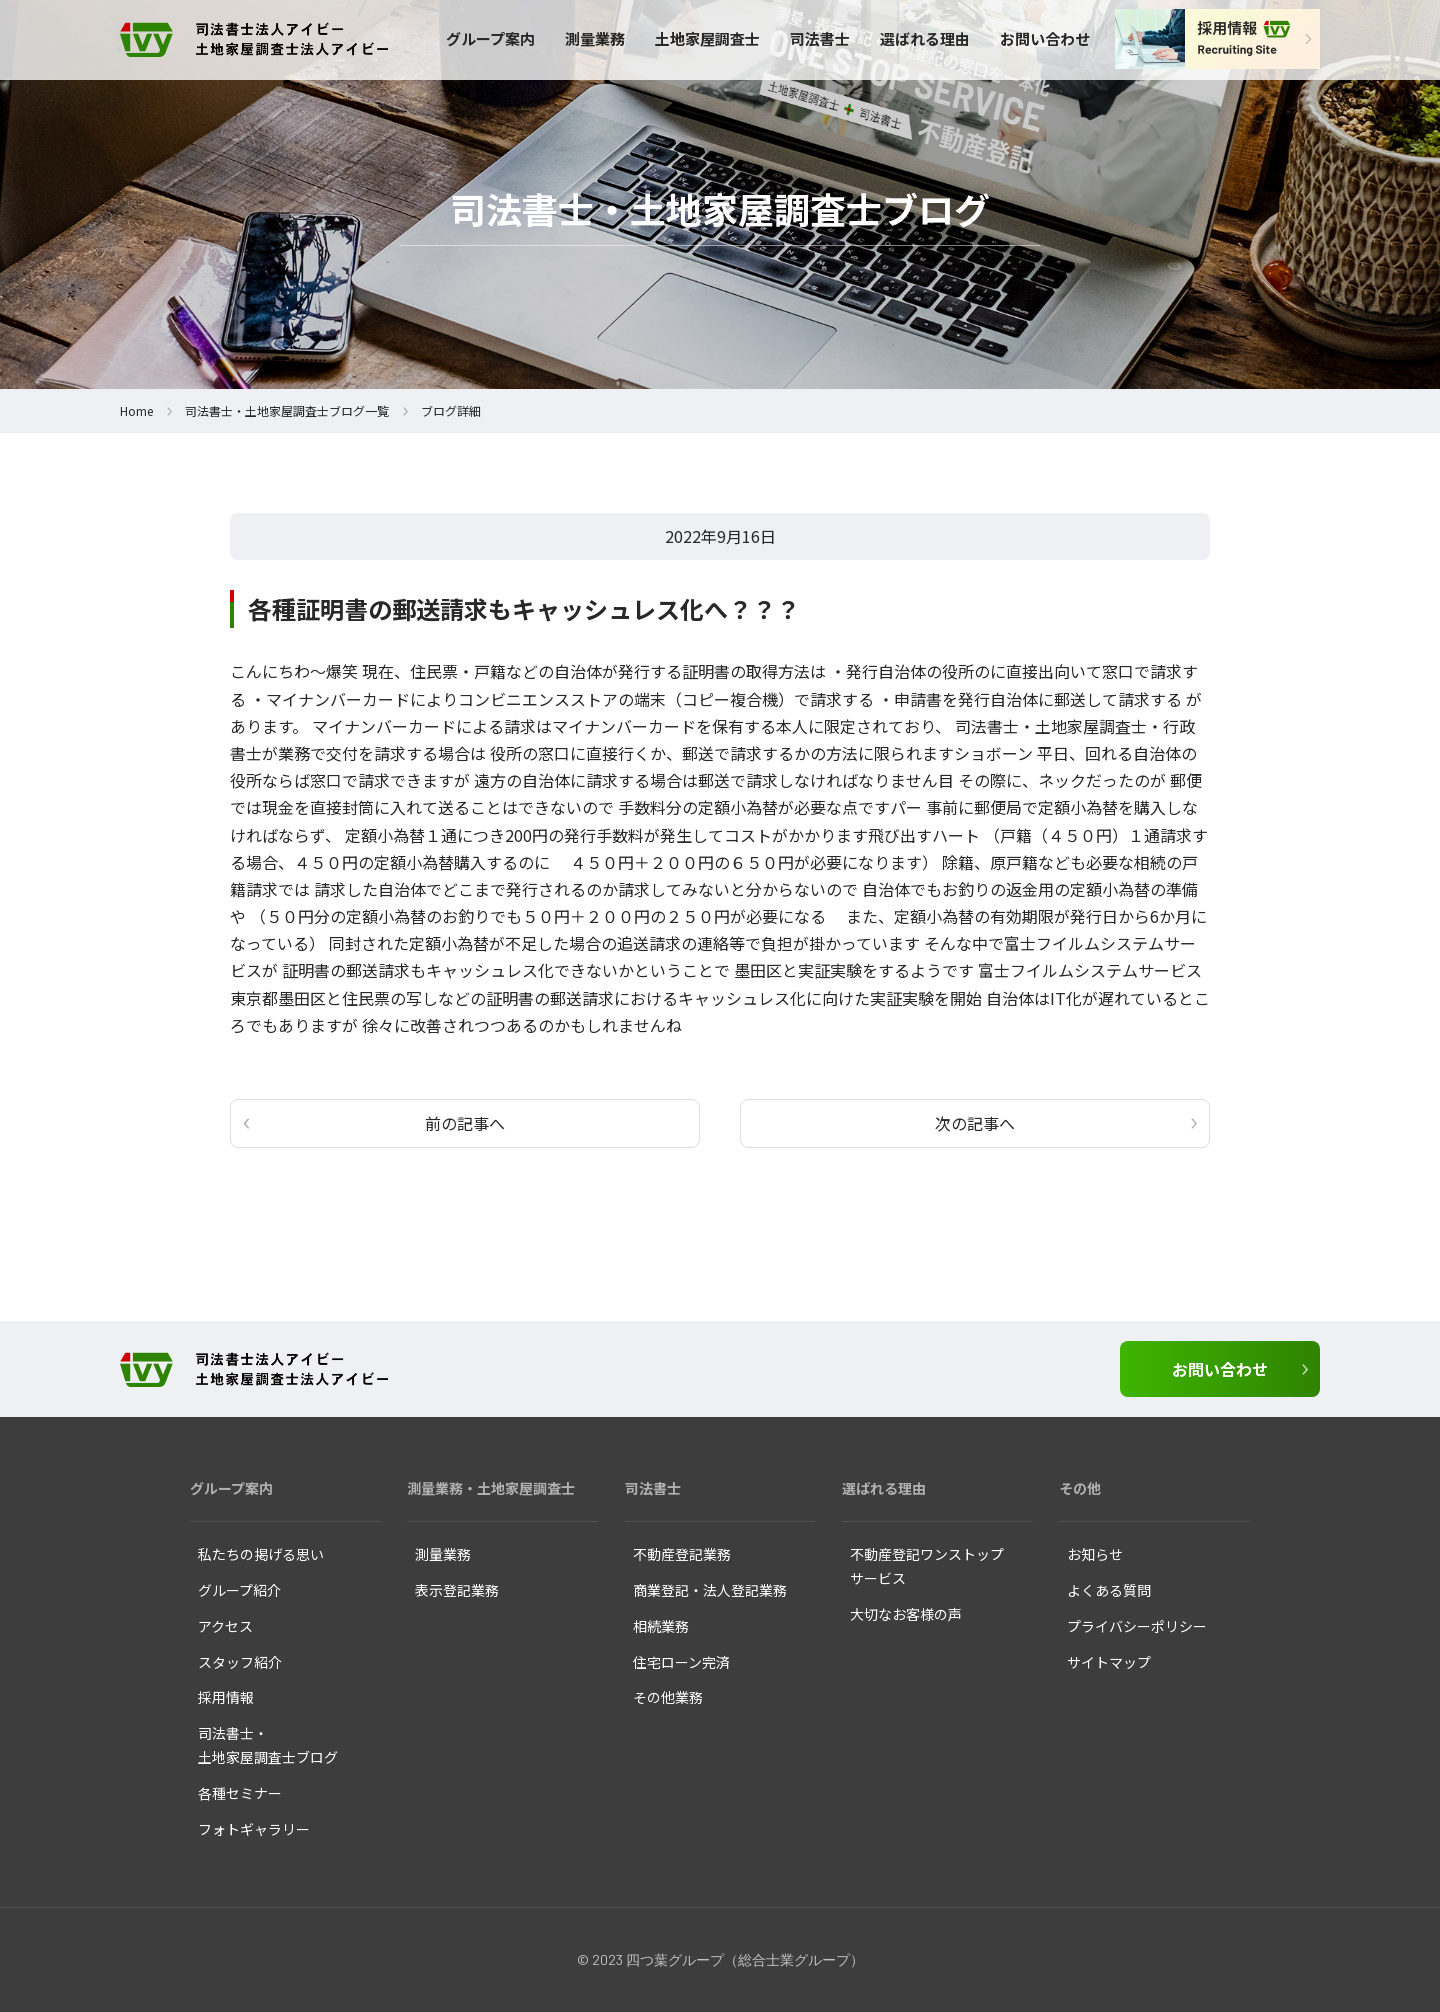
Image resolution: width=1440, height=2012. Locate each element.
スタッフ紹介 (240, 1662)
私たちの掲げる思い (261, 1554)
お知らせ (1095, 1554)
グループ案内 (490, 38)
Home (136, 410)
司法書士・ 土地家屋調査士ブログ (268, 1745)
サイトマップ (1109, 1662)
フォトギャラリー (254, 1829)
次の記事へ (975, 1123)
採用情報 (226, 1697)
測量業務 (595, 38)
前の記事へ (465, 1123)
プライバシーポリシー (1137, 1626)
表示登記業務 (457, 1590)
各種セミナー (240, 1793)
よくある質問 (1109, 1590)
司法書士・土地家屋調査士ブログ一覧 (287, 410)
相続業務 (661, 1626)
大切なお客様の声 (906, 1614)
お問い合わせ (1045, 38)
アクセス (225, 1626)
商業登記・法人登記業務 (710, 1590)
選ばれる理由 (925, 38)
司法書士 (820, 38)
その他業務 (668, 1697)
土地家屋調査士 (707, 38)
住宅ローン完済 (681, 1662)
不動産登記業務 (682, 1554)
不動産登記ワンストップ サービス (927, 1566)
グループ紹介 (239, 1590)
